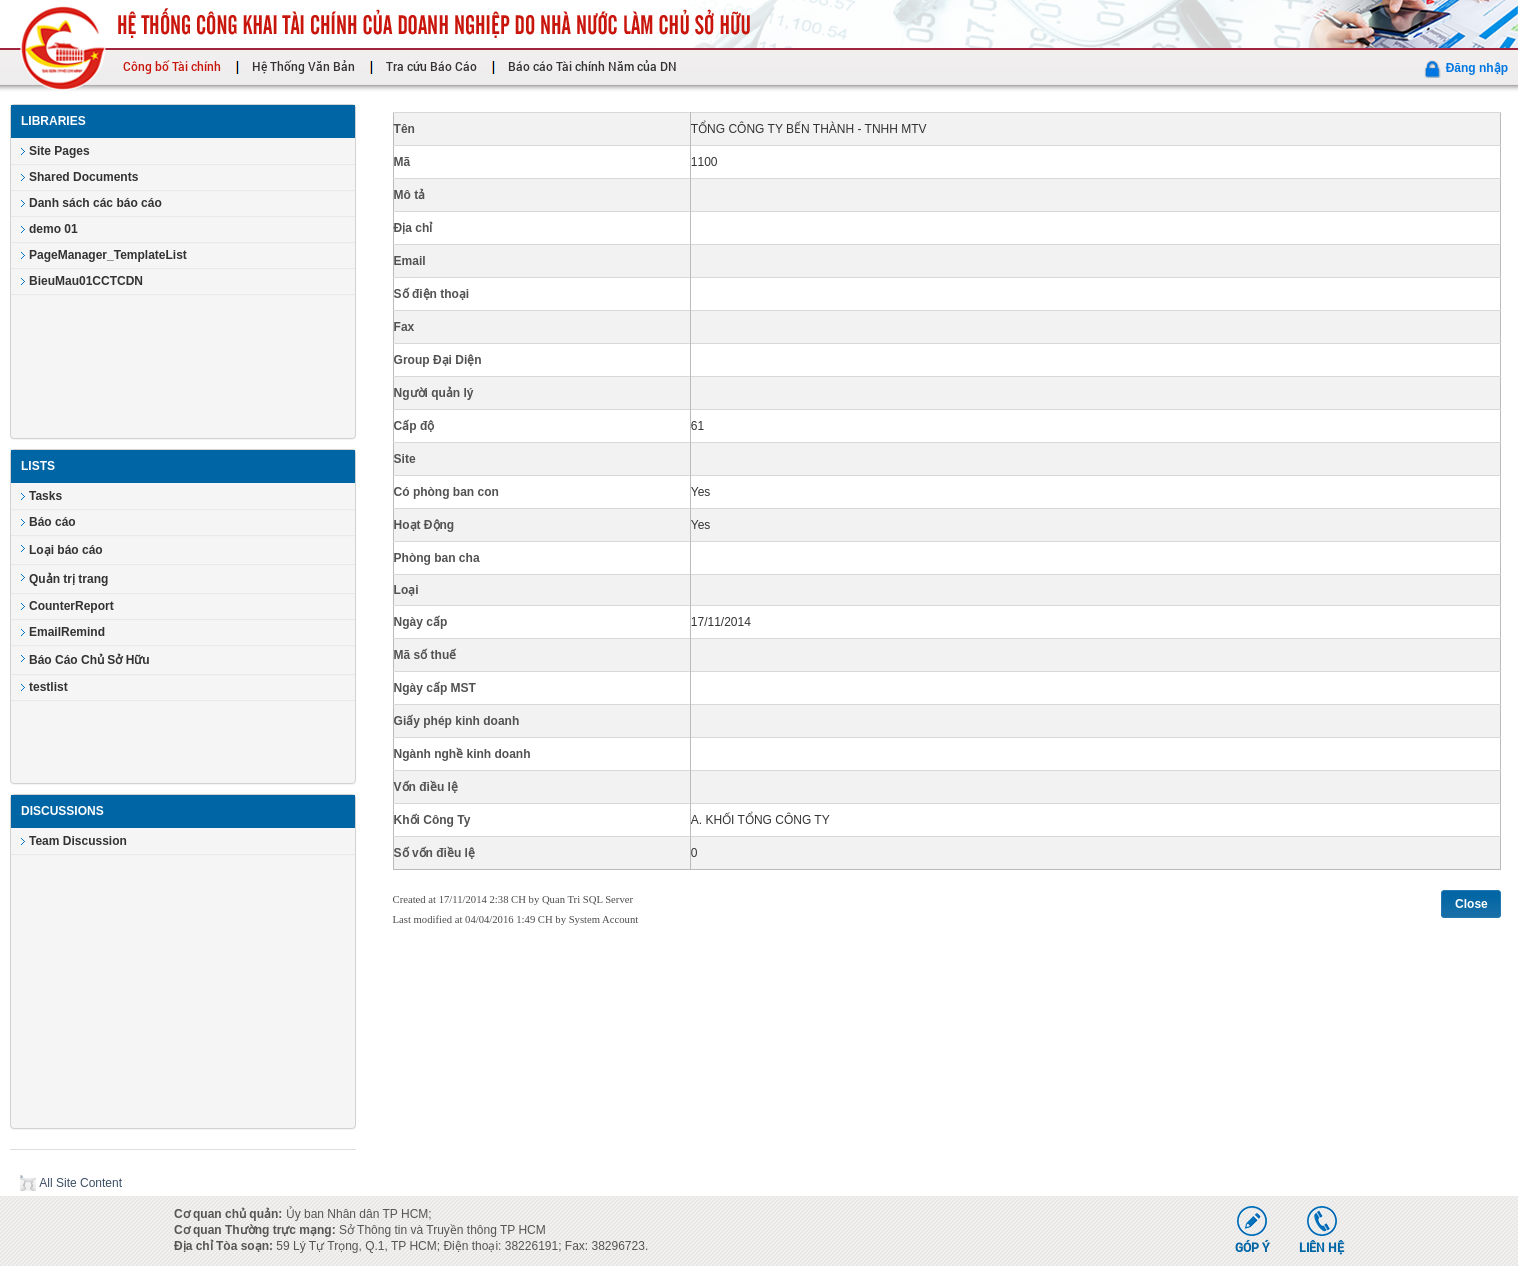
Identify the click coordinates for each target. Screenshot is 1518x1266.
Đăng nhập (1477, 68)
